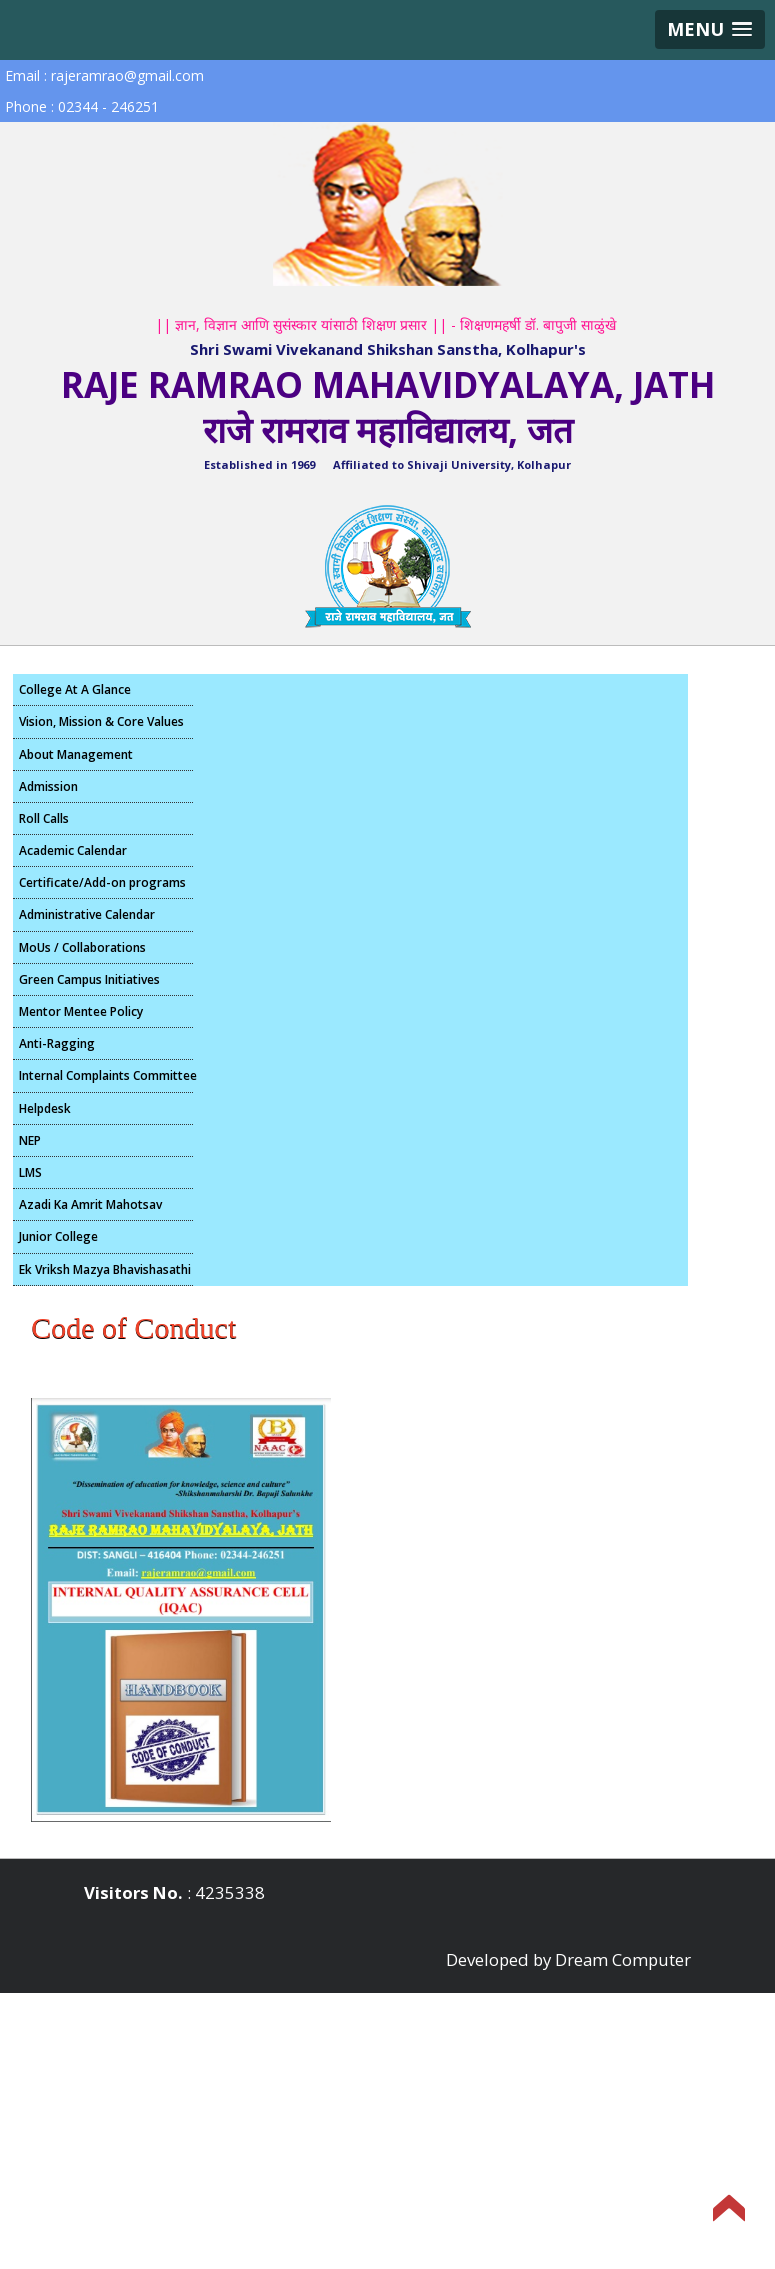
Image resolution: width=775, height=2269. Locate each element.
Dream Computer (623, 1959)
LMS (30, 1172)
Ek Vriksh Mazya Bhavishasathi (105, 1269)
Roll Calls (44, 818)
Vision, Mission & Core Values (101, 721)
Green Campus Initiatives (89, 979)
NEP (30, 1140)
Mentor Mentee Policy (81, 1011)
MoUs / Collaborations (82, 947)
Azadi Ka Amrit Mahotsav (90, 1204)
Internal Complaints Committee (106, 1075)
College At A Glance (75, 689)
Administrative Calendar (87, 914)
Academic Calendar (73, 850)
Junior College (58, 1236)
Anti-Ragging (57, 1043)
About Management (76, 754)
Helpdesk (45, 1108)
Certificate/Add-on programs (102, 882)
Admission (48, 786)
